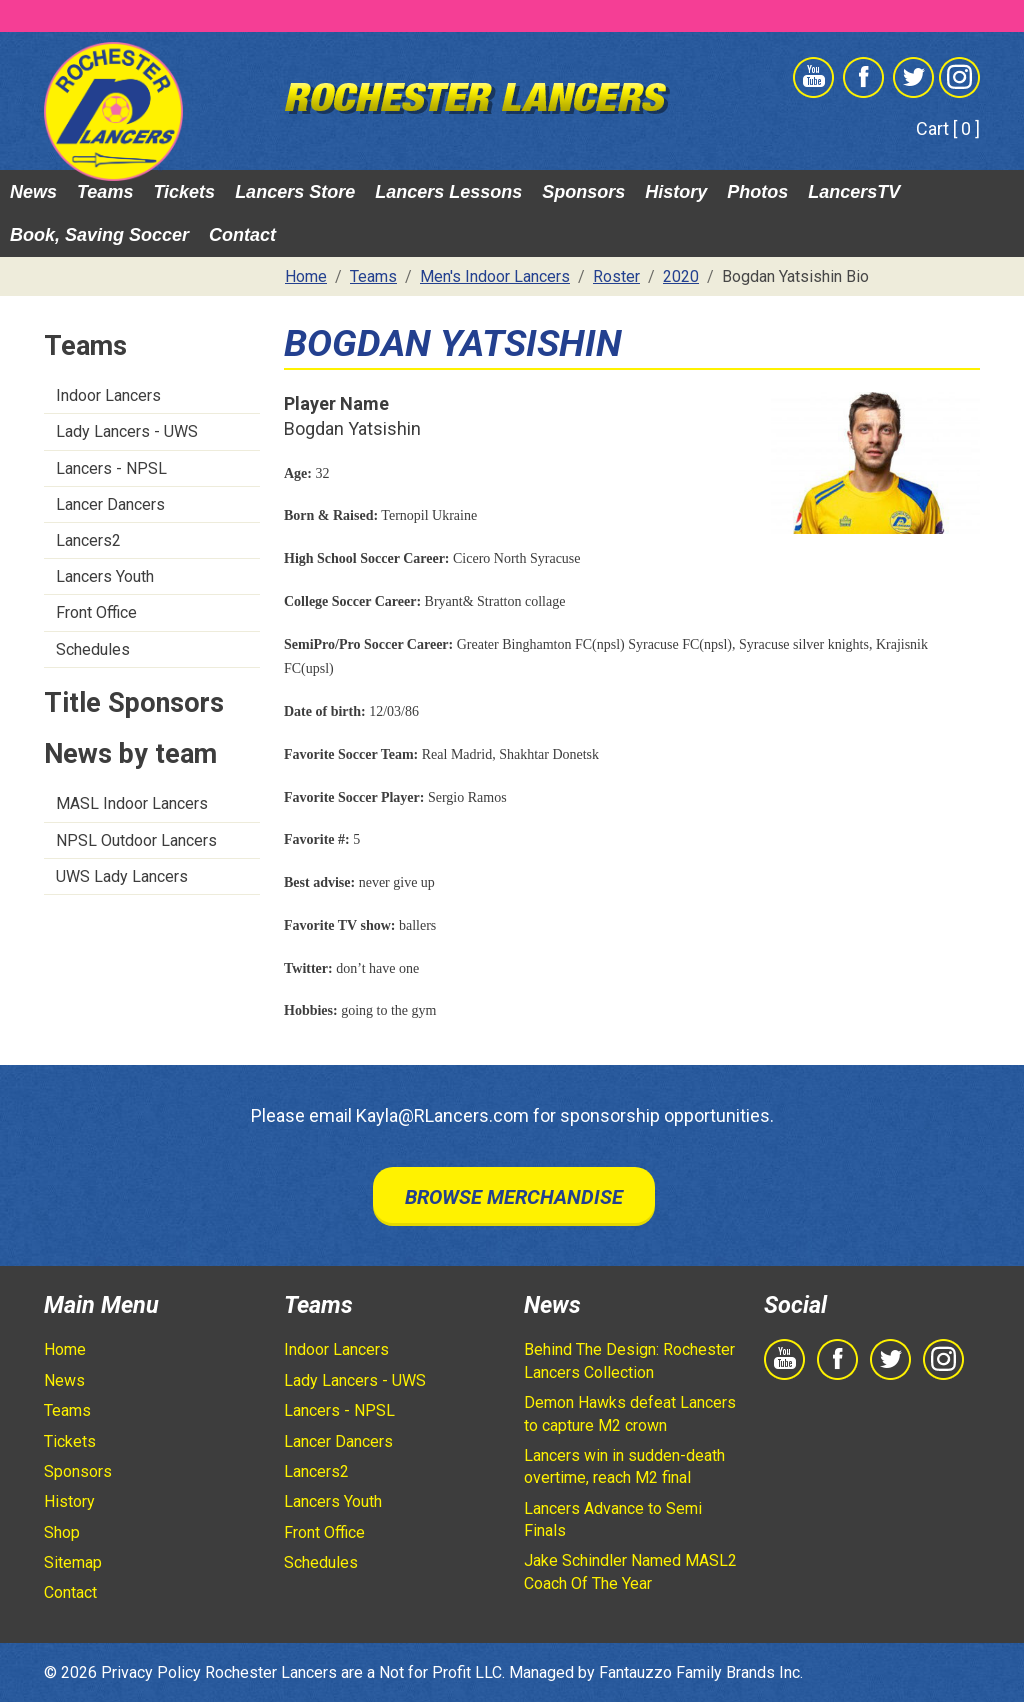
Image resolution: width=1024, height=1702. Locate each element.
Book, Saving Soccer (99, 235)
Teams (105, 192)
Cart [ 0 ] (948, 128)
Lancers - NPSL (111, 468)
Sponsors (583, 192)
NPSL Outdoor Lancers (136, 840)
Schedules (93, 649)
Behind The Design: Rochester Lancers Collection (629, 1360)
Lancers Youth (105, 576)
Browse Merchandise (514, 1197)
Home (65, 1349)
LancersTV (854, 192)
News (33, 192)
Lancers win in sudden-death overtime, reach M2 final (624, 1466)
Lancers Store (295, 192)
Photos (757, 192)
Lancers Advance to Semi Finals (613, 1519)
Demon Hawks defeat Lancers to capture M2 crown (630, 1413)
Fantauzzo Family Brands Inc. (701, 1672)
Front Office (96, 612)
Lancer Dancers (110, 504)
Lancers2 (88, 540)
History (676, 192)
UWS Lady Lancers (122, 876)
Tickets (184, 192)
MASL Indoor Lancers (132, 803)
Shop (62, 1532)
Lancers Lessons (448, 192)
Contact (242, 235)
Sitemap (73, 1562)
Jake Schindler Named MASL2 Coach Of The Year (630, 1571)
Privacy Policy (151, 1672)
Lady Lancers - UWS (127, 431)
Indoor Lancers (108, 395)
